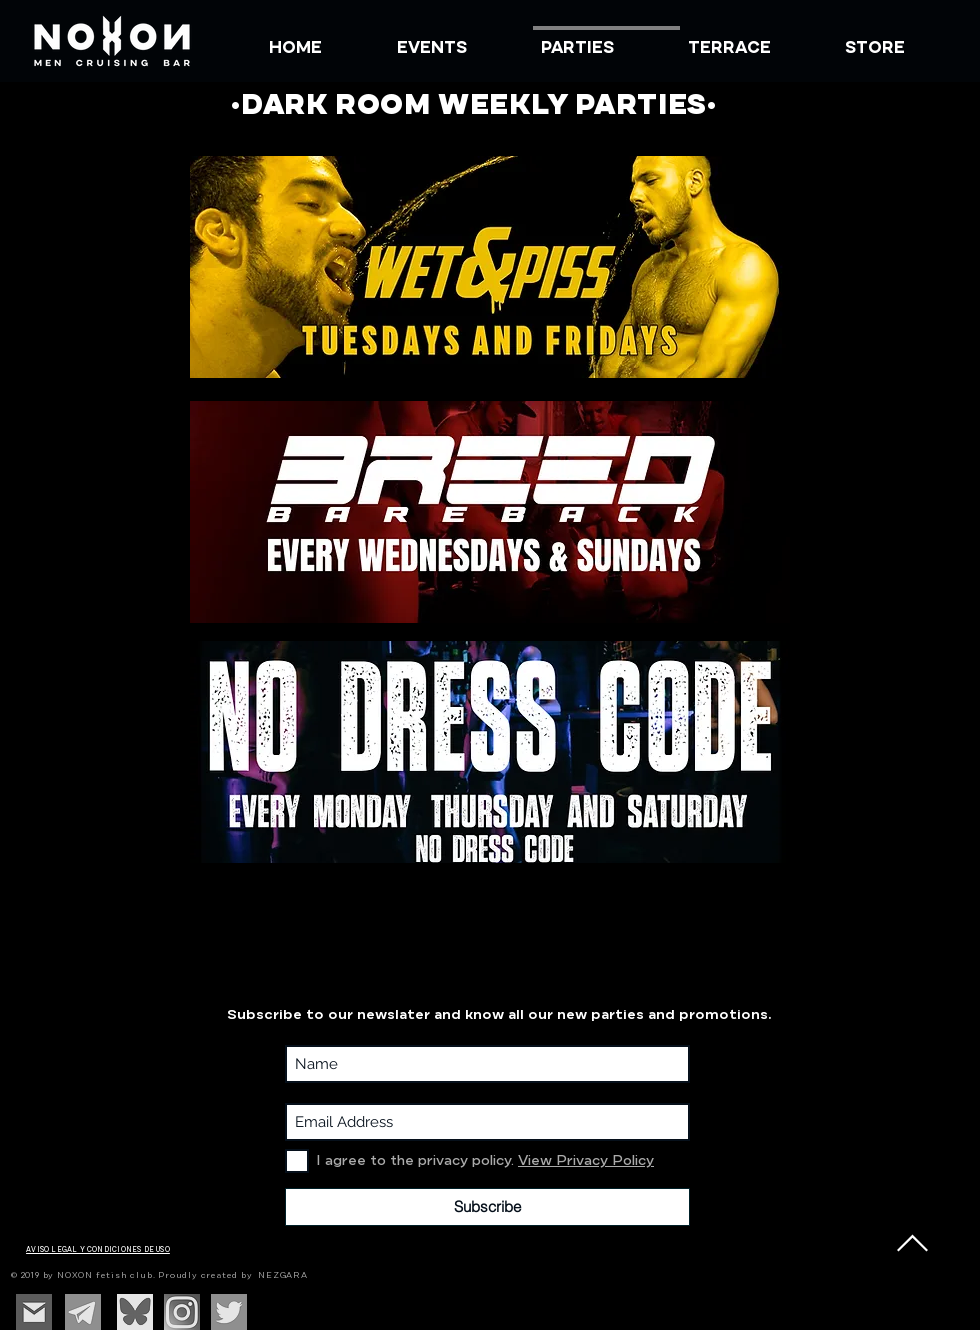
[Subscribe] (487, 1207)
